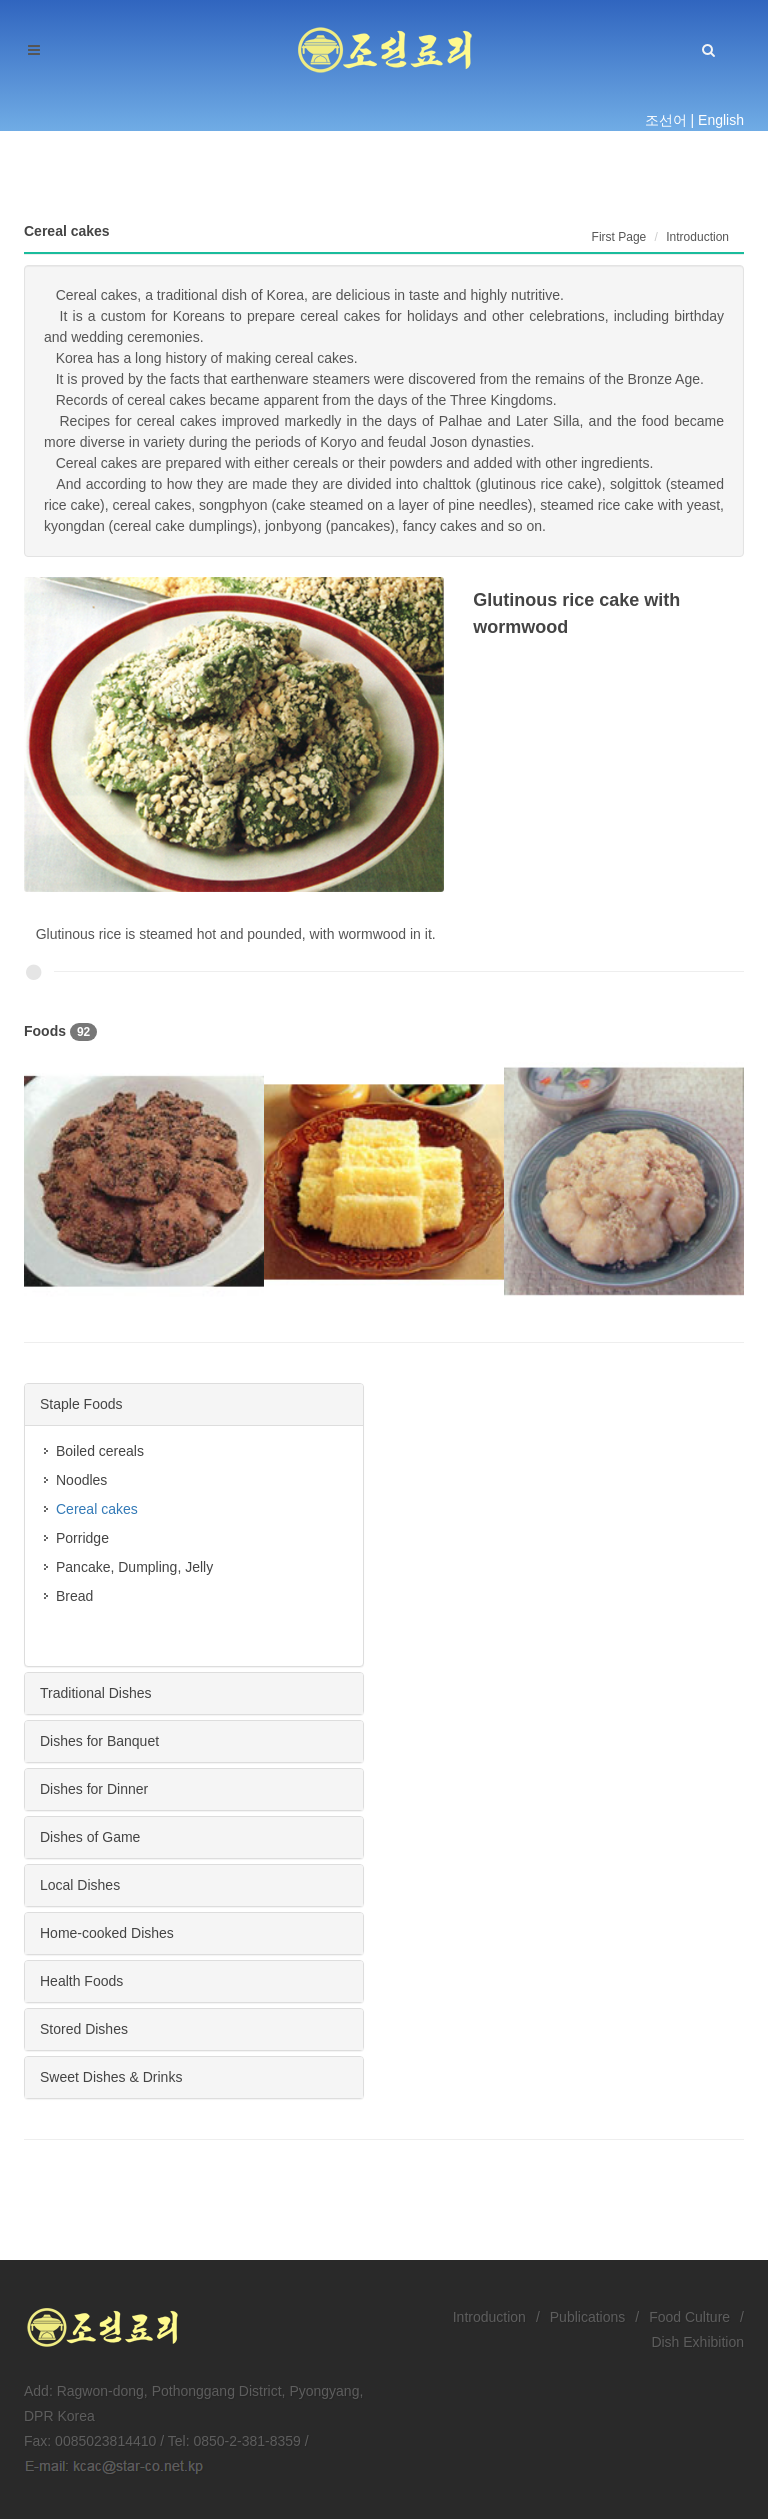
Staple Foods (81, 1404)
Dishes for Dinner (94, 1789)
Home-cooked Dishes (107, 1933)
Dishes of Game (90, 1837)
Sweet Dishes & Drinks (111, 2077)
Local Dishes (80, 1885)
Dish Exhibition (697, 2342)
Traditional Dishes (96, 1693)
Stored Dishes (84, 2029)
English (721, 120)
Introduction (489, 2317)
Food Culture (689, 2317)
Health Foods (81, 1981)
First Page (619, 237)
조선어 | (670, 120)
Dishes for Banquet (99, 1741)
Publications (588, 2317)
